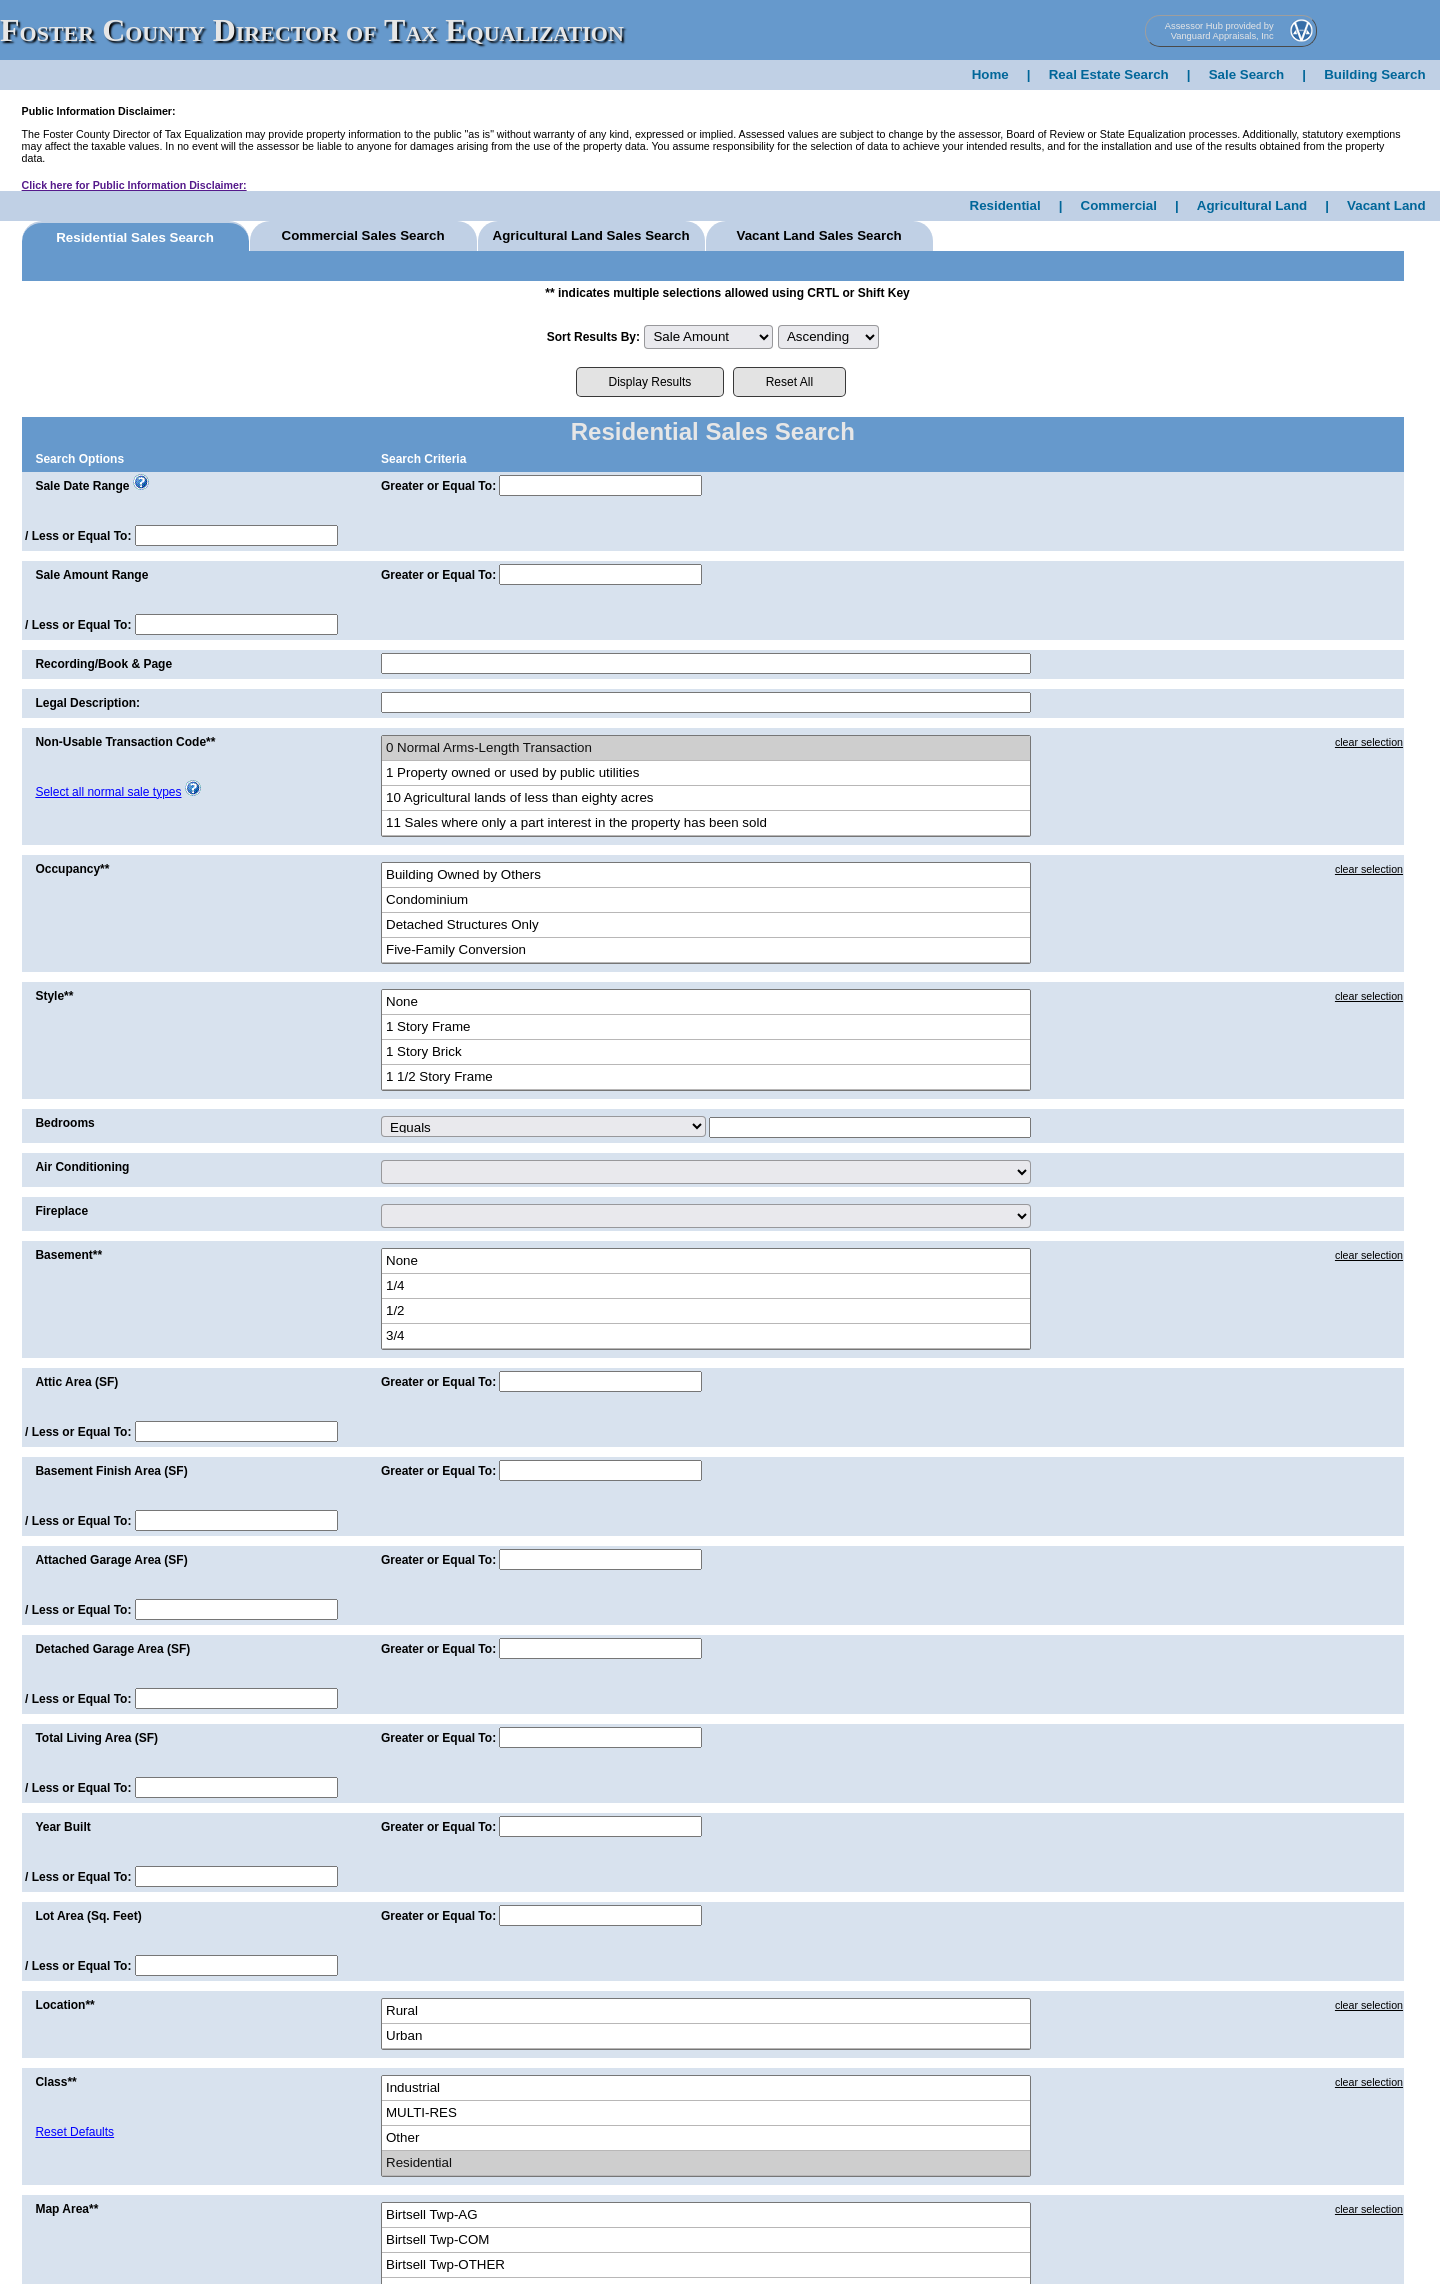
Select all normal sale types (108, 792)
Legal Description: (87, 703)
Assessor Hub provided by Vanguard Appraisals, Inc (1219, 31)
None (706, 1002)
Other (706, 2138)
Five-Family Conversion (706, 950)
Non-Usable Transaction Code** (125, 742)
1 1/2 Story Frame (706, 1077)
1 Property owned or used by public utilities (706, 773)
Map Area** (66, 2209)
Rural (706, 2011)
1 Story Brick (706, 1052)
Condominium (706, 900)
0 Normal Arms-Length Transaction (706, 748)
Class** (55, 2082)
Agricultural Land (1252, 205)
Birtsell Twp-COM (706, 2240)
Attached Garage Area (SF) (111, 1560)
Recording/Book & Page (103, 664)
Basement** (68, 1255)
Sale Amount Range (91, 575)
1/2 (706, 1311)
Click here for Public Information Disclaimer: (134, 185)
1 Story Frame (706, 1027)
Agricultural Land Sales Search (591, 235)
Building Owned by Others (706, 875)
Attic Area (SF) (76, 1382)
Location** (64, 2005)
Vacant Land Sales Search (818, 235)
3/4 (706, 1336)
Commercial (1119, 205)
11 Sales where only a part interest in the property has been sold (706, 823)
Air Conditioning (82, 1167)
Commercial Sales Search (363, 235)
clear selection (1369, 742)
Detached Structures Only (706, 925)
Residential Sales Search (135, 237)
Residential (1005, 205)
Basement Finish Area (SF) (111, 1471)
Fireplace (61, 1211)
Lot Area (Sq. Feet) (88, 1916)
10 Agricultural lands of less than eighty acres (706, 798)
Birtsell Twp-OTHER (706, 2265)
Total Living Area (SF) (96, 1738)
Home (990, 74)
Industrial (706, 2088)
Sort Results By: (593, 337)
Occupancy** (72, 869)
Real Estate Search (1109, 74)
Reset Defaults (74, 2132)
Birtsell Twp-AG (706, 2215)
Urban (706, 2036)
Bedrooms (64, 1123)
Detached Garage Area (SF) (112, 1649)
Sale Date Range (82, 486)
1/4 (706, 1286)
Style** (54, 996)
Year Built (62, 1827)
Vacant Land (1386, 205)
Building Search (1374, 74)
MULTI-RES (706, 2113)
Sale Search (1247, 74)
